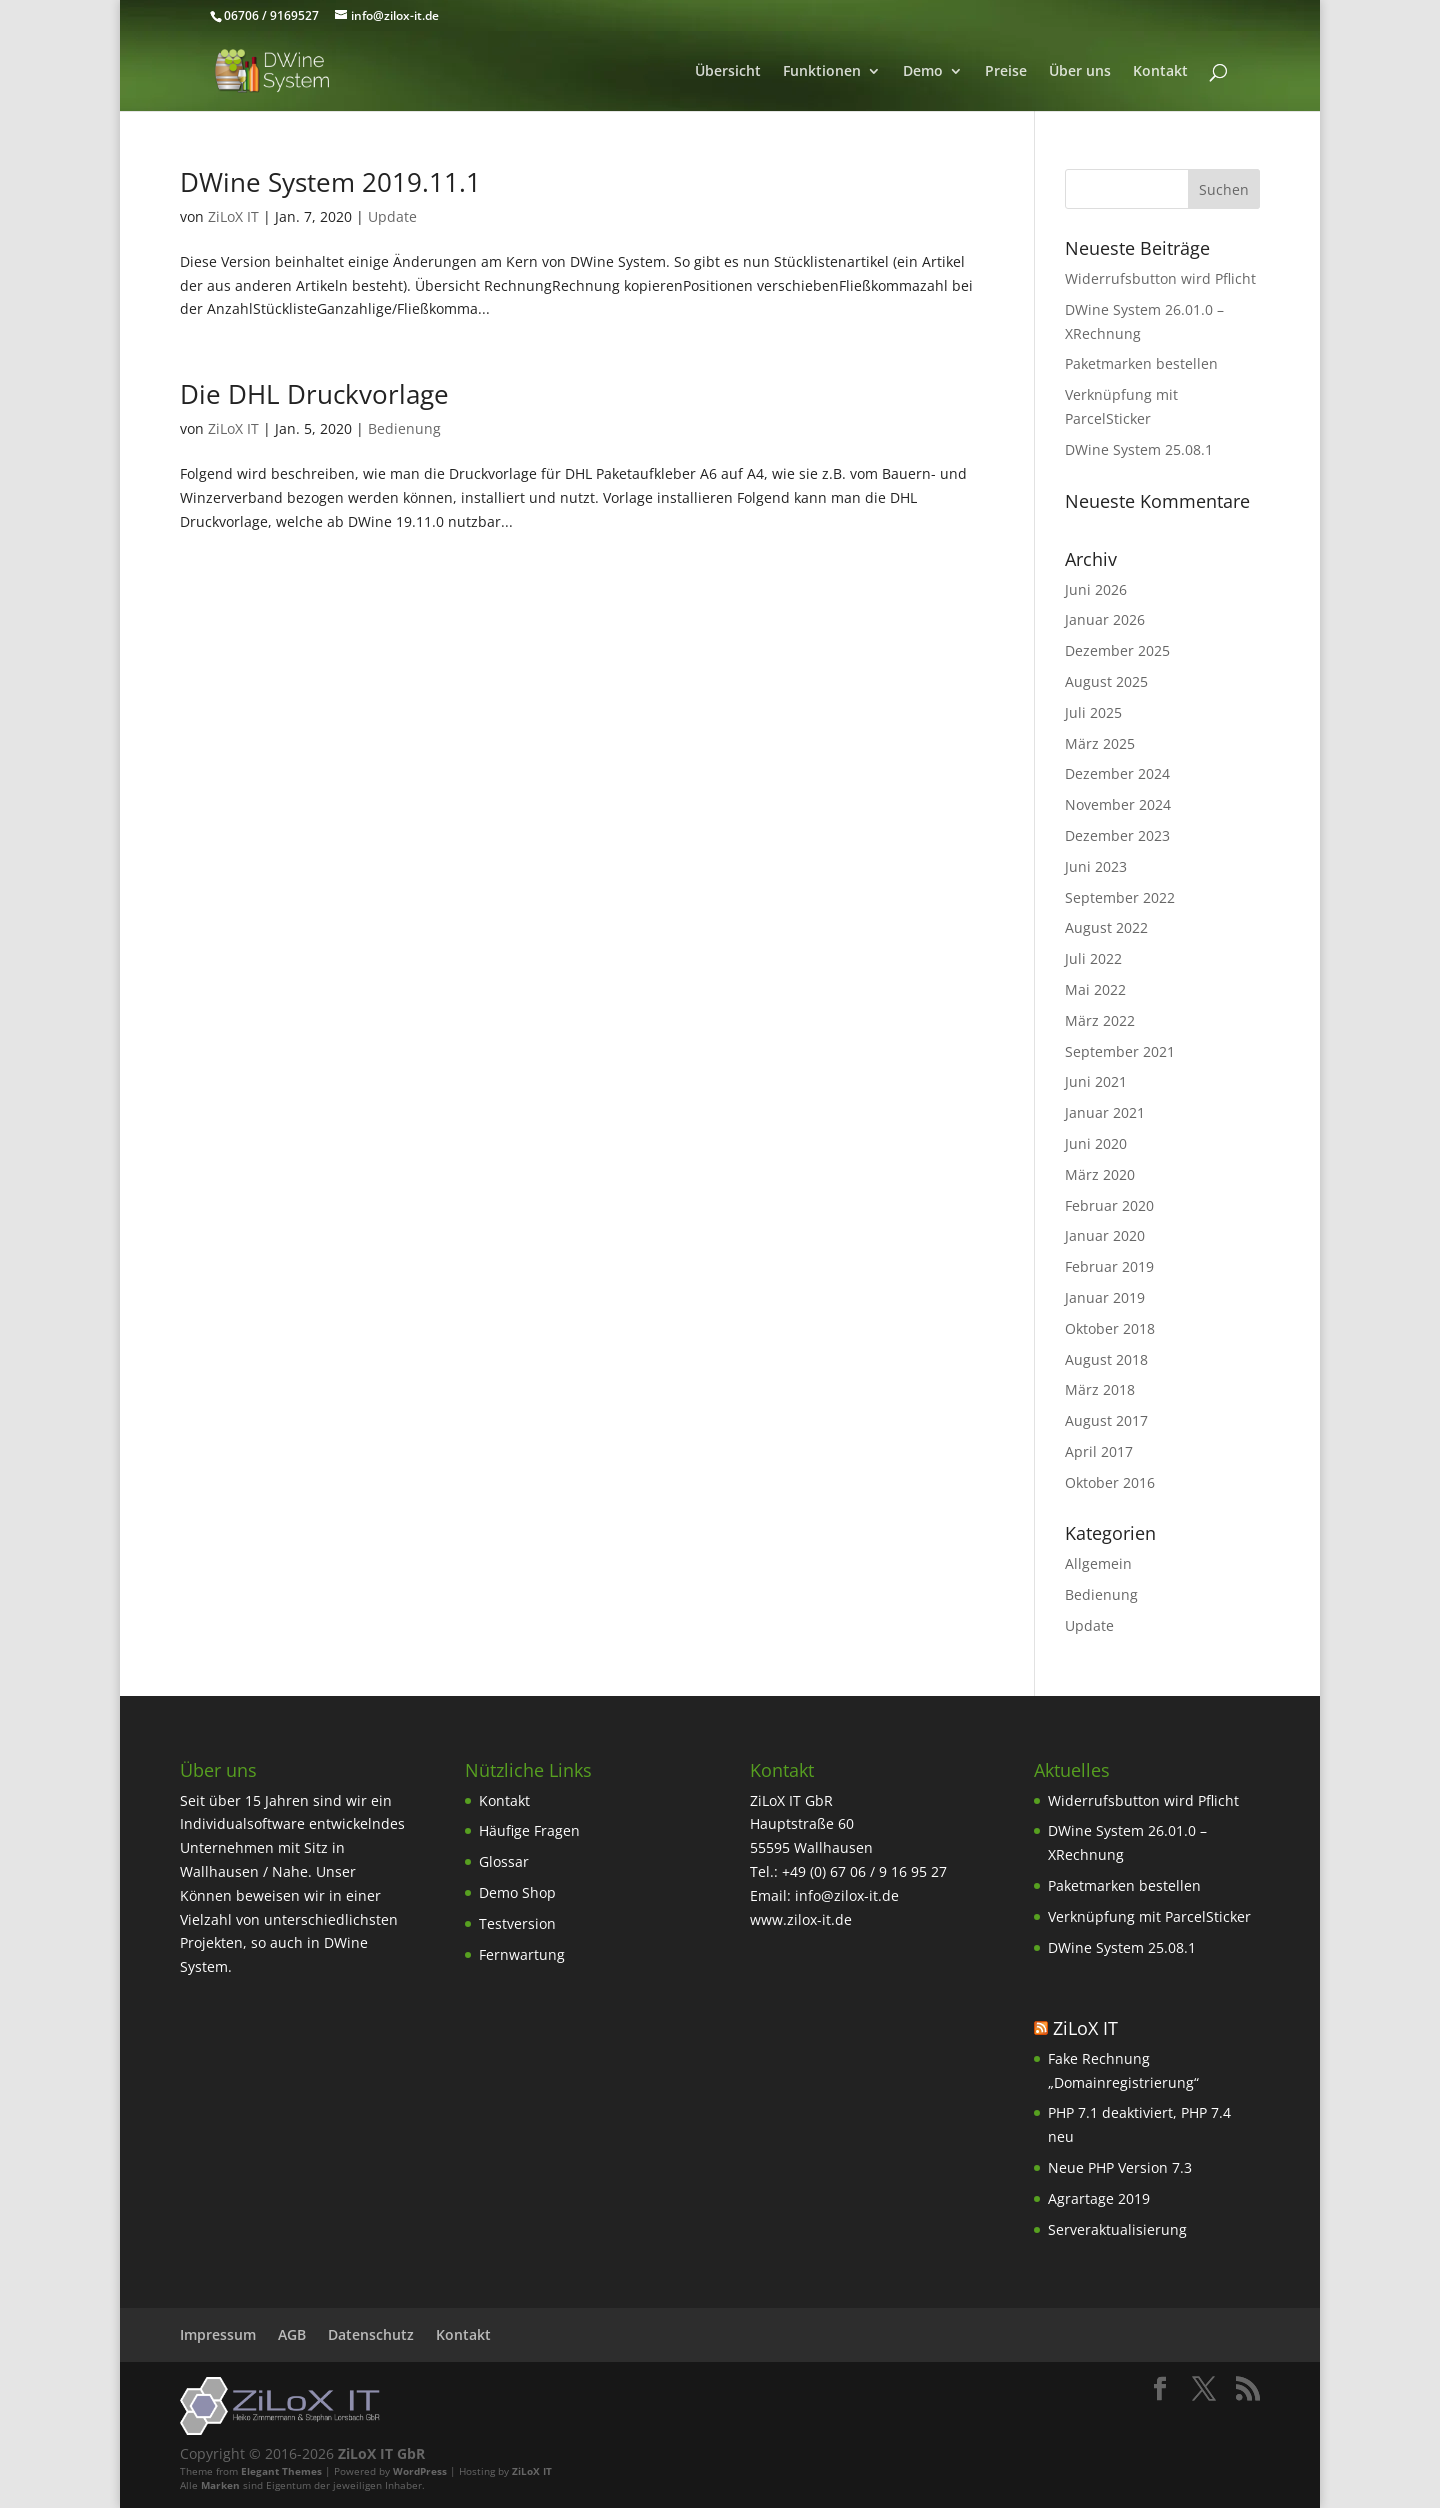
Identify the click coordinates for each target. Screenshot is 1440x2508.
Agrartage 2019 (1099, 2198)
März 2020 (1100, 1174)
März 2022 (1100, 1020)
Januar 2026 (1105, 619)
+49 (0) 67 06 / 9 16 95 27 (864, 1871)
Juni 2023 (1096, 866)
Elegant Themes (281, 2471)
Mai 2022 (1095, 989)
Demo (923, 72)
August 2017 (1106, 1420)
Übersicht (728, 72)
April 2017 (1099, 1451)
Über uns (1080, 72)
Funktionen (822, 72)
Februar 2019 (1109, 1266)
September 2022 (1120, 897)
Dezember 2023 (1117, 835)
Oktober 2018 (1110, 1328)
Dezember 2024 (1117, 773)
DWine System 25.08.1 (1139, 449)
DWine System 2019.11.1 (330, 182)
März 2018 (1100, 1389)
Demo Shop (517, 1892)
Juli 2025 (1093, 712)
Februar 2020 (1109, 1205)
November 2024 (1118, 804)
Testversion (517, 1923)
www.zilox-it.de (801, 1919)
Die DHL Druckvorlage (314, 394)
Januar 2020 (1105, 1235)
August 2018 (1106, 1359)
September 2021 (1120, 1051)
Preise (1006, 72)
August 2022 (1106, 927)
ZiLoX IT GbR (381, 2453)
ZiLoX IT (233, 216)
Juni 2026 (1096, 589)
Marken (220, 2485)
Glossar (504, 1861)
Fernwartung (522, 1954)
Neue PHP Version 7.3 (1120, 2167)
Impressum (218, 2334)
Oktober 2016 (1110, 1482)
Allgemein (1098, 1563)
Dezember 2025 (1117, 650)
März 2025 (1100, 743)
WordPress (420, 2471)
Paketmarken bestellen (1141, 363)
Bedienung (404, 428)
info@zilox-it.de (847, 1895)
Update (392, 216)
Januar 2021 (1105, 1112)
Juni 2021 (1096, 1081)
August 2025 (1106, 681)
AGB (292, 2334)
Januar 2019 (1105, 1297)
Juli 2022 (1093, 958)
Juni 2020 (1096, 1143)
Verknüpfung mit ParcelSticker (1149, 1916)
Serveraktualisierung (1117, 2229)
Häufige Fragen (529, 1830)
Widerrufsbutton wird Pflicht (1160, 278)
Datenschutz (371, 2334)
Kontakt (1160, 72)
